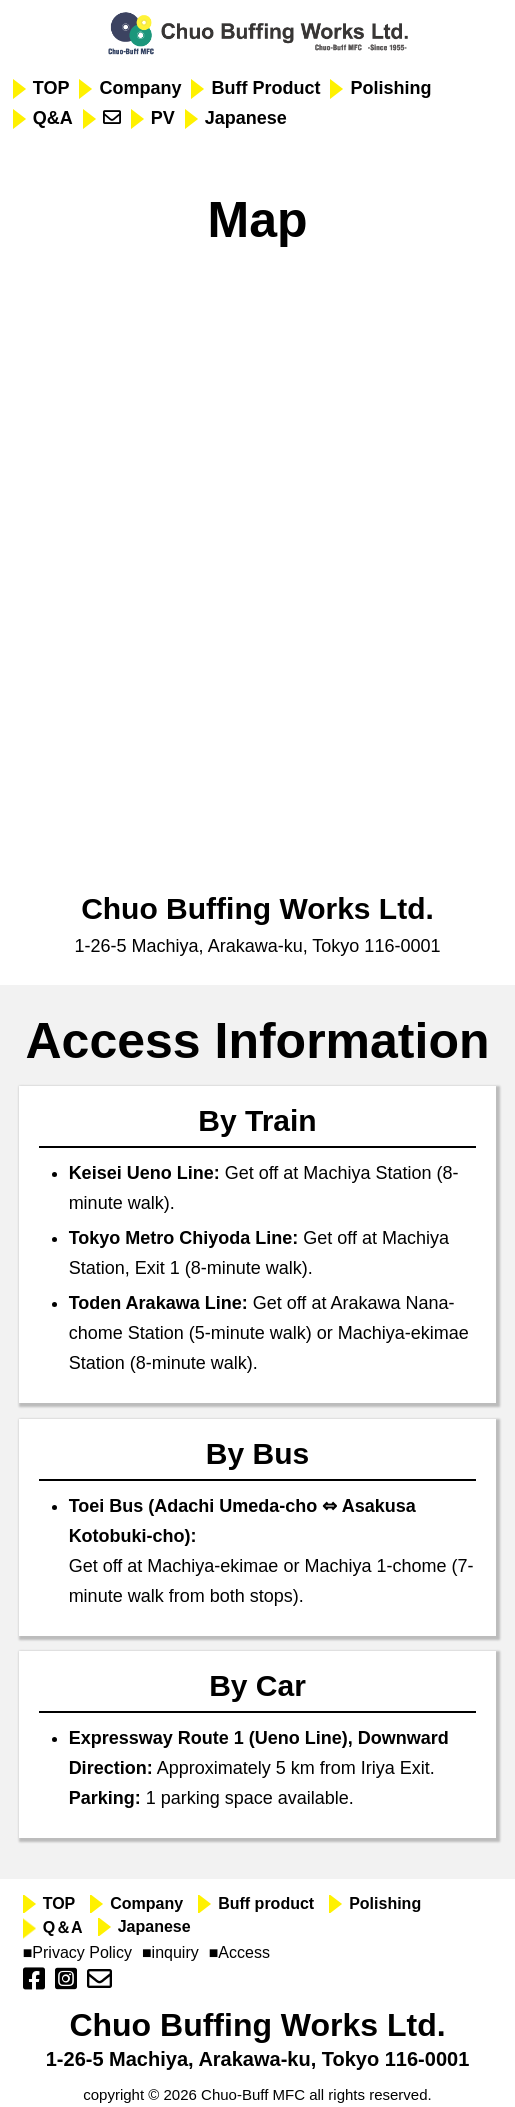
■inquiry (170, 1952)
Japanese (246, 118)
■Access (239, 1952)
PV (163, 118)
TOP (51, 88)
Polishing (390, 88)
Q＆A (63, 1927)
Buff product (266, 1903)
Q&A (53, 118)
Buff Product (265, 88)
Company (140, 88)
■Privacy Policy (77, 1952)
